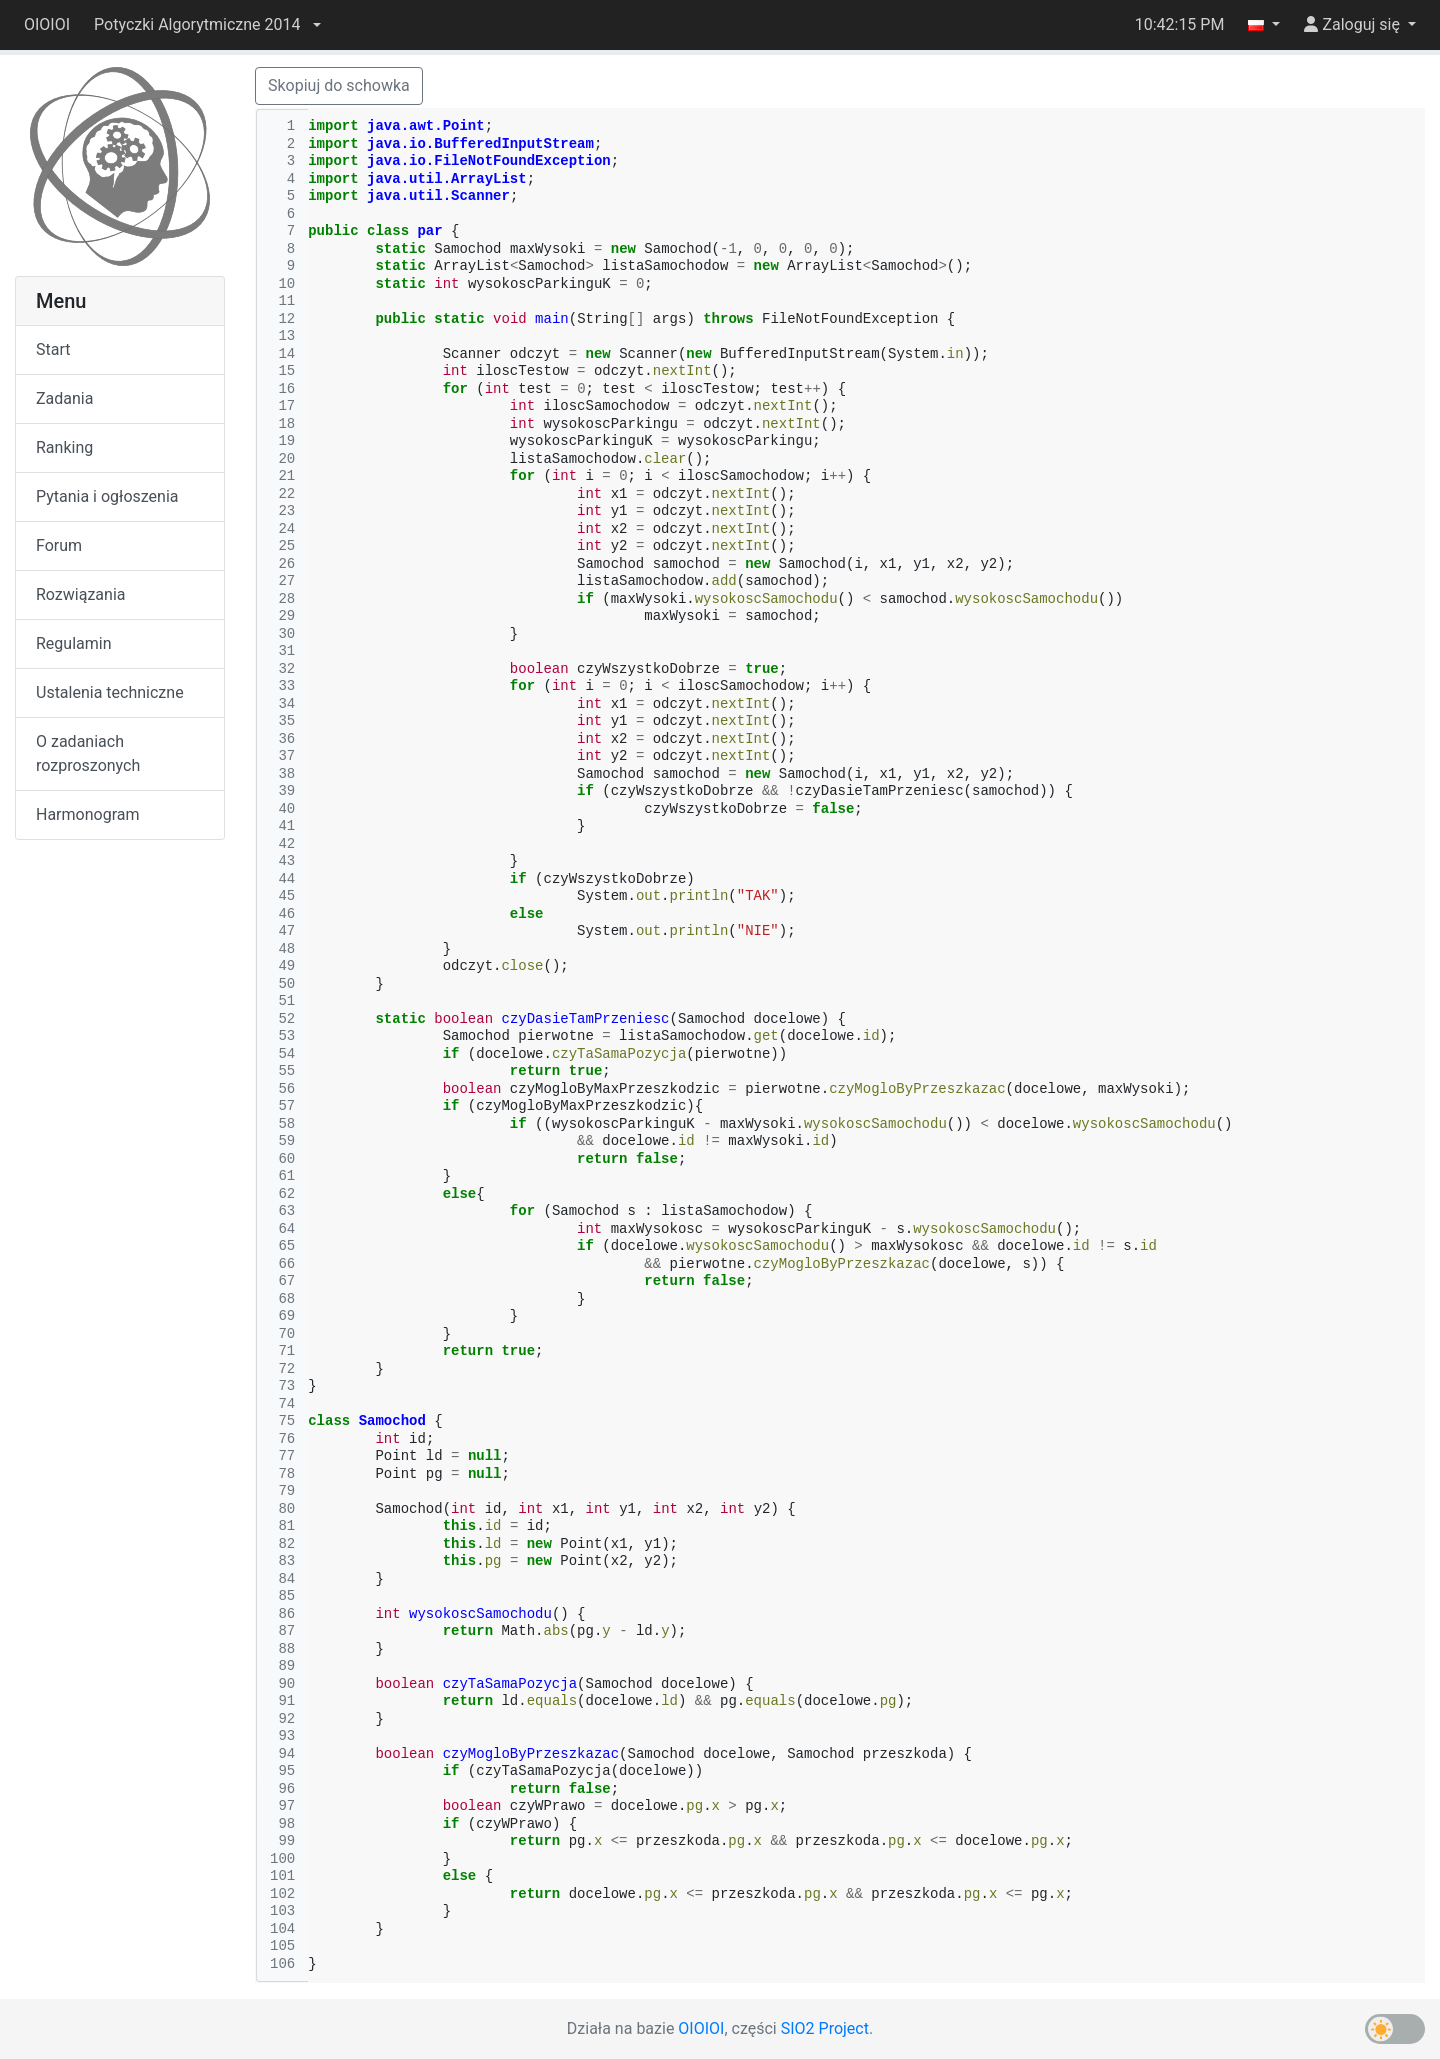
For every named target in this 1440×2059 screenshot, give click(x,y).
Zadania (64, 398)
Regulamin (74, 643)
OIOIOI (47, 24)
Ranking (64, 447)
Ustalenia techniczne (110, 692)
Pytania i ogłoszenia (107, 496)
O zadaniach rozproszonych (88, 753)
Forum (59, 545)
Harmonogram (87, 814)
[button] (207, 25)
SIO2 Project (825, 2028)
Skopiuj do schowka (339, 85)
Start (53, 349)
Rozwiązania (80, 594)
